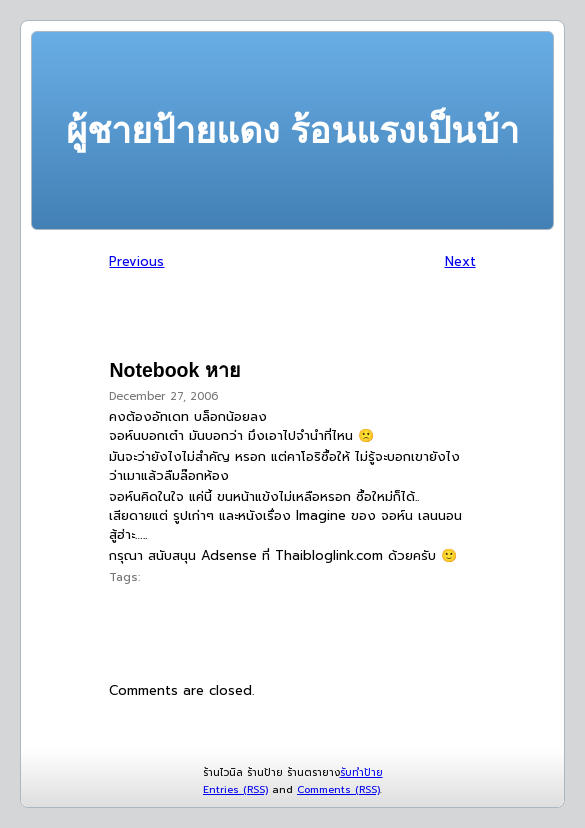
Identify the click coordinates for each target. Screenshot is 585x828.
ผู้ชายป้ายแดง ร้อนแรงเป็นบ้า (292, 130)
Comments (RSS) (338, 789)
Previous (136, 261)
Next (460, 261)
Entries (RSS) (235, 789)
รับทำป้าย (361, 772)
